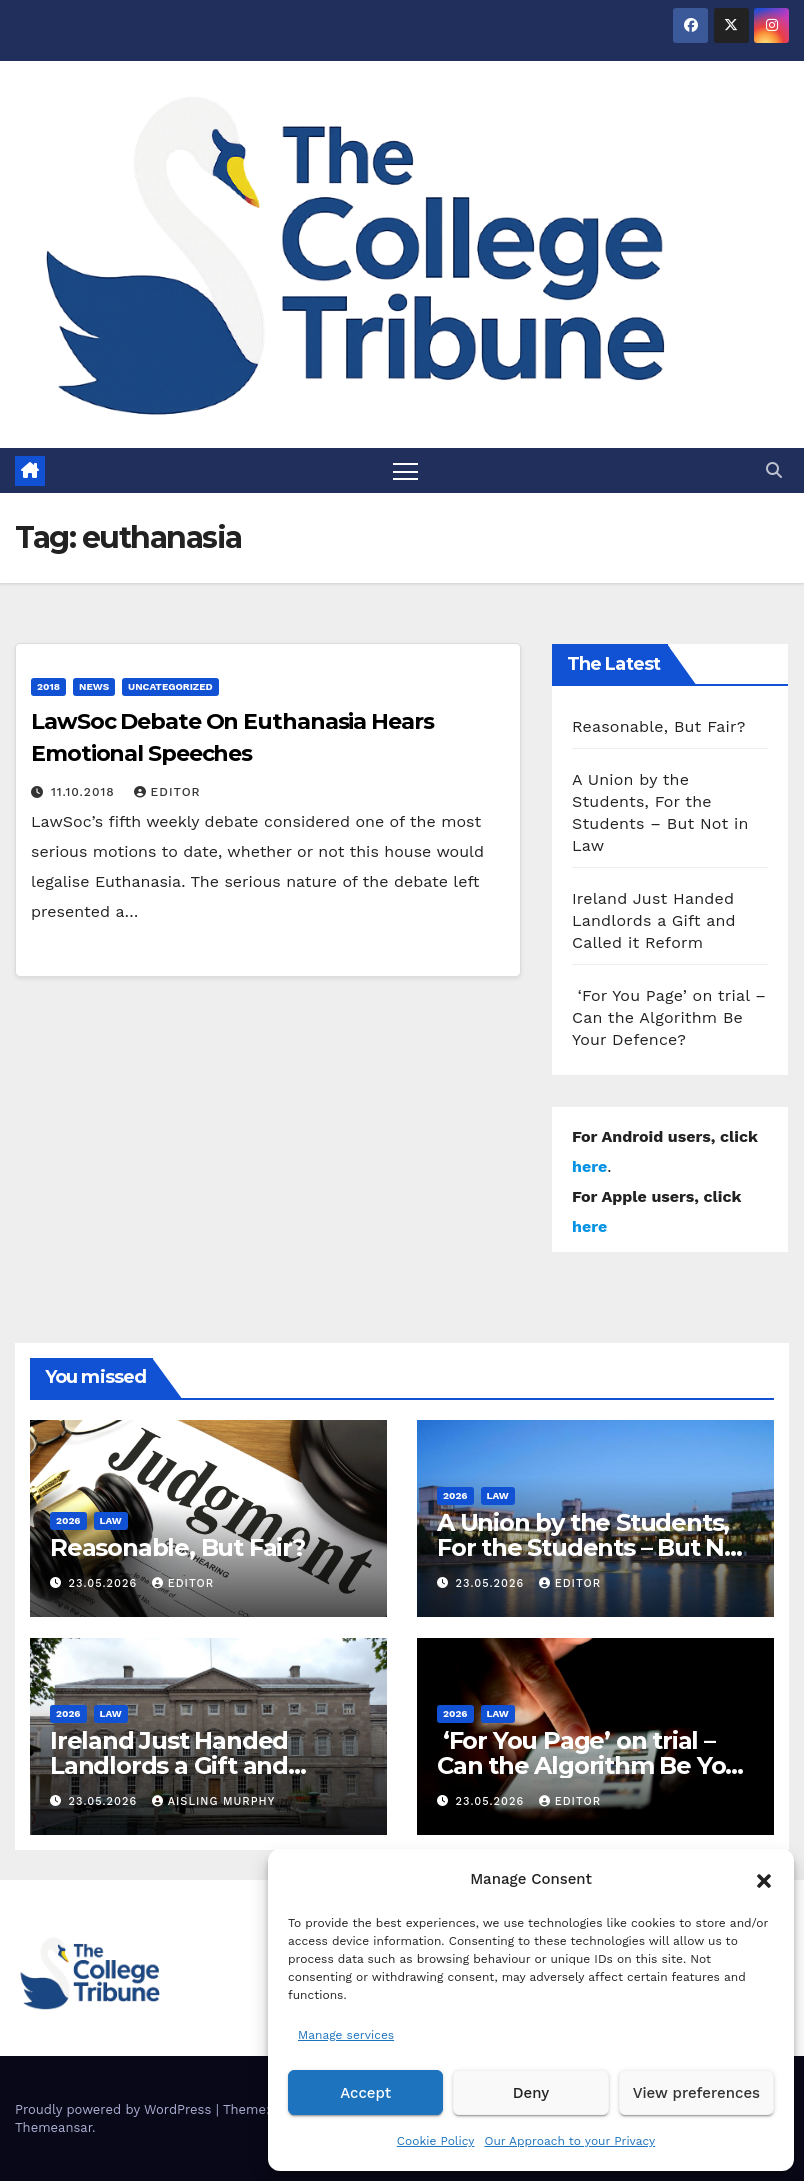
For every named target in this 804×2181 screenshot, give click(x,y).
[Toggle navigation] (405, 470)
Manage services (346, 2035)
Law (111, 1520)
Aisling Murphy (214, 1802)
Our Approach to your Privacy (569, 2141)
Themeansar (53, 2127)
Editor (167, 793)
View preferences (696, 2093)
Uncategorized (170, 687)
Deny (531, 2093)
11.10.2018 (85, 793)
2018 (48, 687)
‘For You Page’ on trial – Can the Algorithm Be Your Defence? (669, 1017)
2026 (68, 1520)
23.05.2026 (105, 1583)
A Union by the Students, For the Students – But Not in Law (593, 1547)
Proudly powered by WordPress (115, 2109)
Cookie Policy (436, 2141)
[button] (764, 1879)
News (94, 687)
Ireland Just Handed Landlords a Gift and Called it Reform (654, 920)
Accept (365, 2093)
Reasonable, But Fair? (659, 726)
